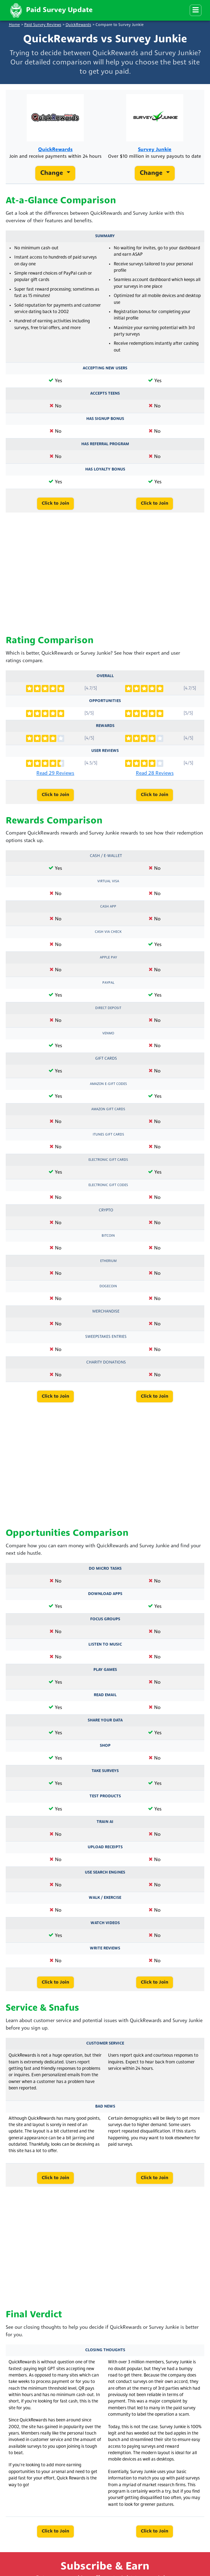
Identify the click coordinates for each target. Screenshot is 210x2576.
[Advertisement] (105, 574)
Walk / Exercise (105, 1898)
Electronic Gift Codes (108, 1185)
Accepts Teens (105, 393)
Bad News (105, 2106)
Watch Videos (105, 1923)
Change (52, 173)
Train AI (105, 1822)
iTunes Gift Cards (108, 1134)
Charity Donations (106, 1362)
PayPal (108, 983)
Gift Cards (106, 1058)
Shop (105, 1746)
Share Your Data (105, 1720)
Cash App (108, 906)
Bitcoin (108, 1235)
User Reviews (105, 751)
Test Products (105, 1796)
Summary (105, 236)
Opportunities (105, 701)
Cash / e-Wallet (106, 856)
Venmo (108, 1033)
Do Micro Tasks (105, 1569)
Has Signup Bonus (105, 419)
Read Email (105, 1695)
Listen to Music (105, 1644)
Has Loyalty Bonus (105, 469)
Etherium (108, 1261)
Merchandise (105, 1311)
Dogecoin (108, 1286)
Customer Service (105, 2043)
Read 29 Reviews (55, 773)
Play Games (105, 1670)
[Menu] (195, 10)
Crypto (106, 1210)
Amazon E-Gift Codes (108, 1084)
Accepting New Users (105, 368)
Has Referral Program (105, 444)
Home (14, 25)
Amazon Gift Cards (108, 1109)
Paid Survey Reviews (42, 25)
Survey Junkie (154, 150)
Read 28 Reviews (155, 773)
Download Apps (105, 1594)
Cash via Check (108, 932)
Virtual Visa (108, 881)
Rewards (105, 726)
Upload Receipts (105, 1847)
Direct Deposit (108, 1008)
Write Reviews (105, 1948)
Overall (105, 676)
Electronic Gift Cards (108, 1160)
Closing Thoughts (105, 2350)
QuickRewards (78, 25)
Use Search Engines (105, 1872)
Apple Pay (108, 957)
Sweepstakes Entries (106, 1337)
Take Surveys (105, 1771)
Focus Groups (105, 1619)
